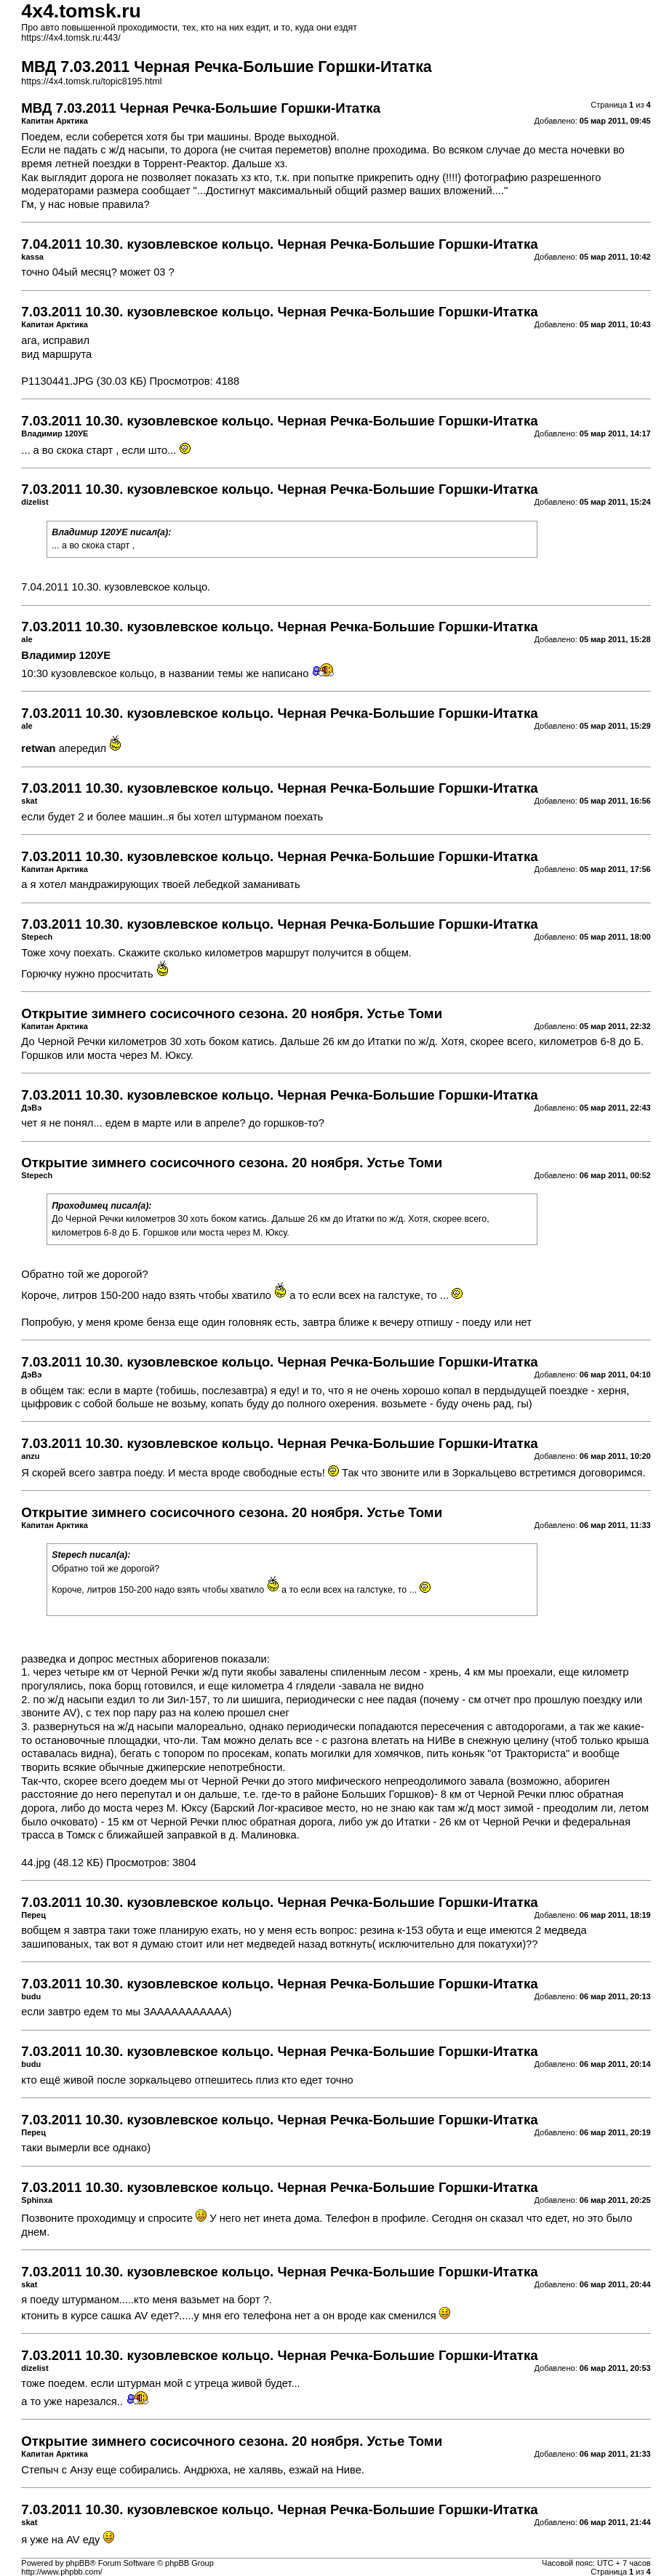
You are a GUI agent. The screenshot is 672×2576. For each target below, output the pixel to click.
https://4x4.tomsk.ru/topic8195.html (91, 81)
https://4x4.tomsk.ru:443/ (70, 38)
